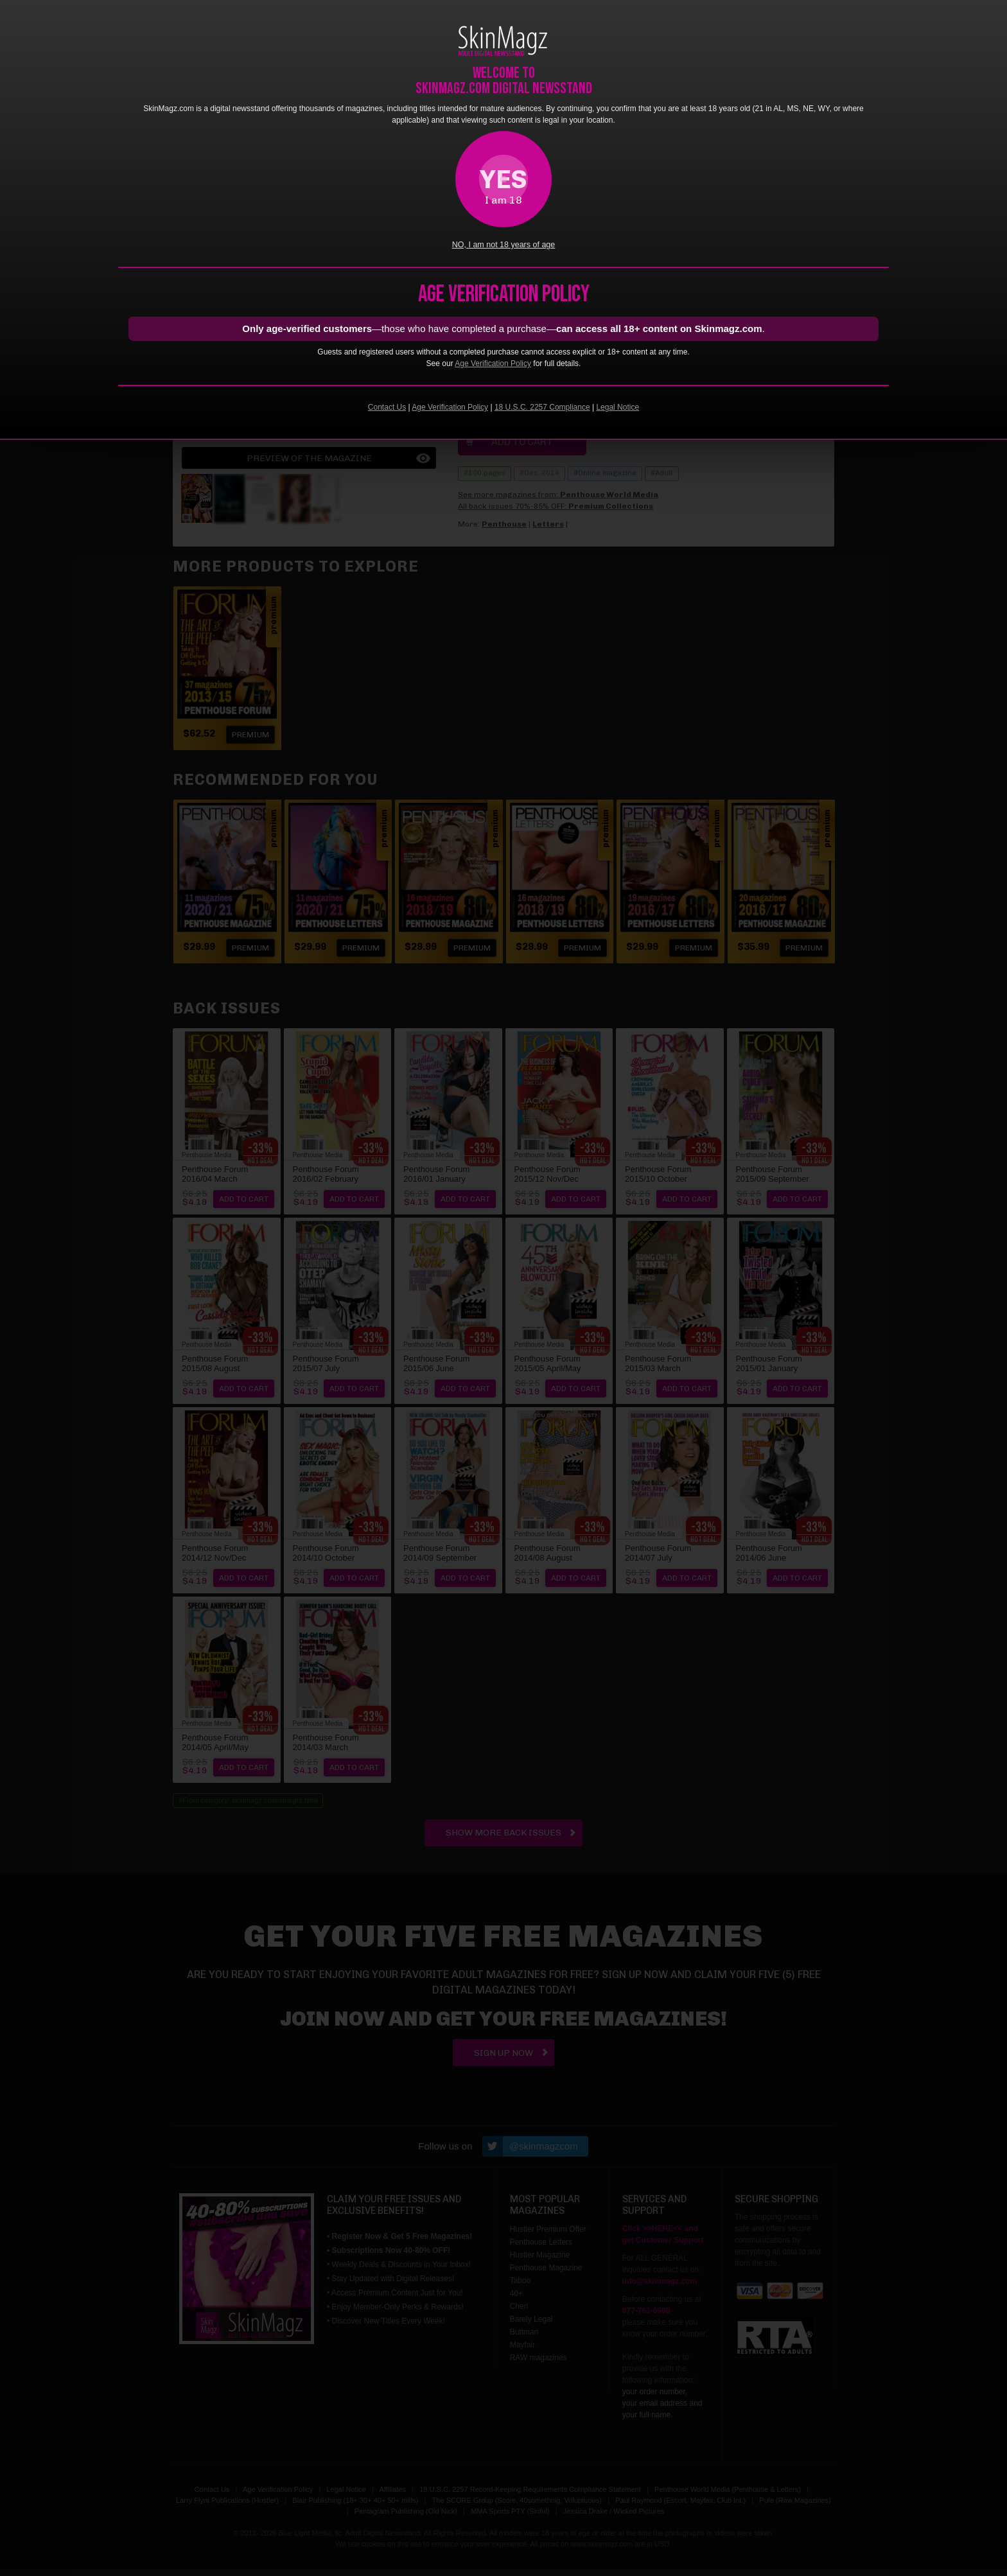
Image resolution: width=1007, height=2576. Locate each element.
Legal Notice (617, 407)
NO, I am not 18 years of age (504, 244)
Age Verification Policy (493, 363)
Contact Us (387, 407)
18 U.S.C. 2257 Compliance (542, 407)
